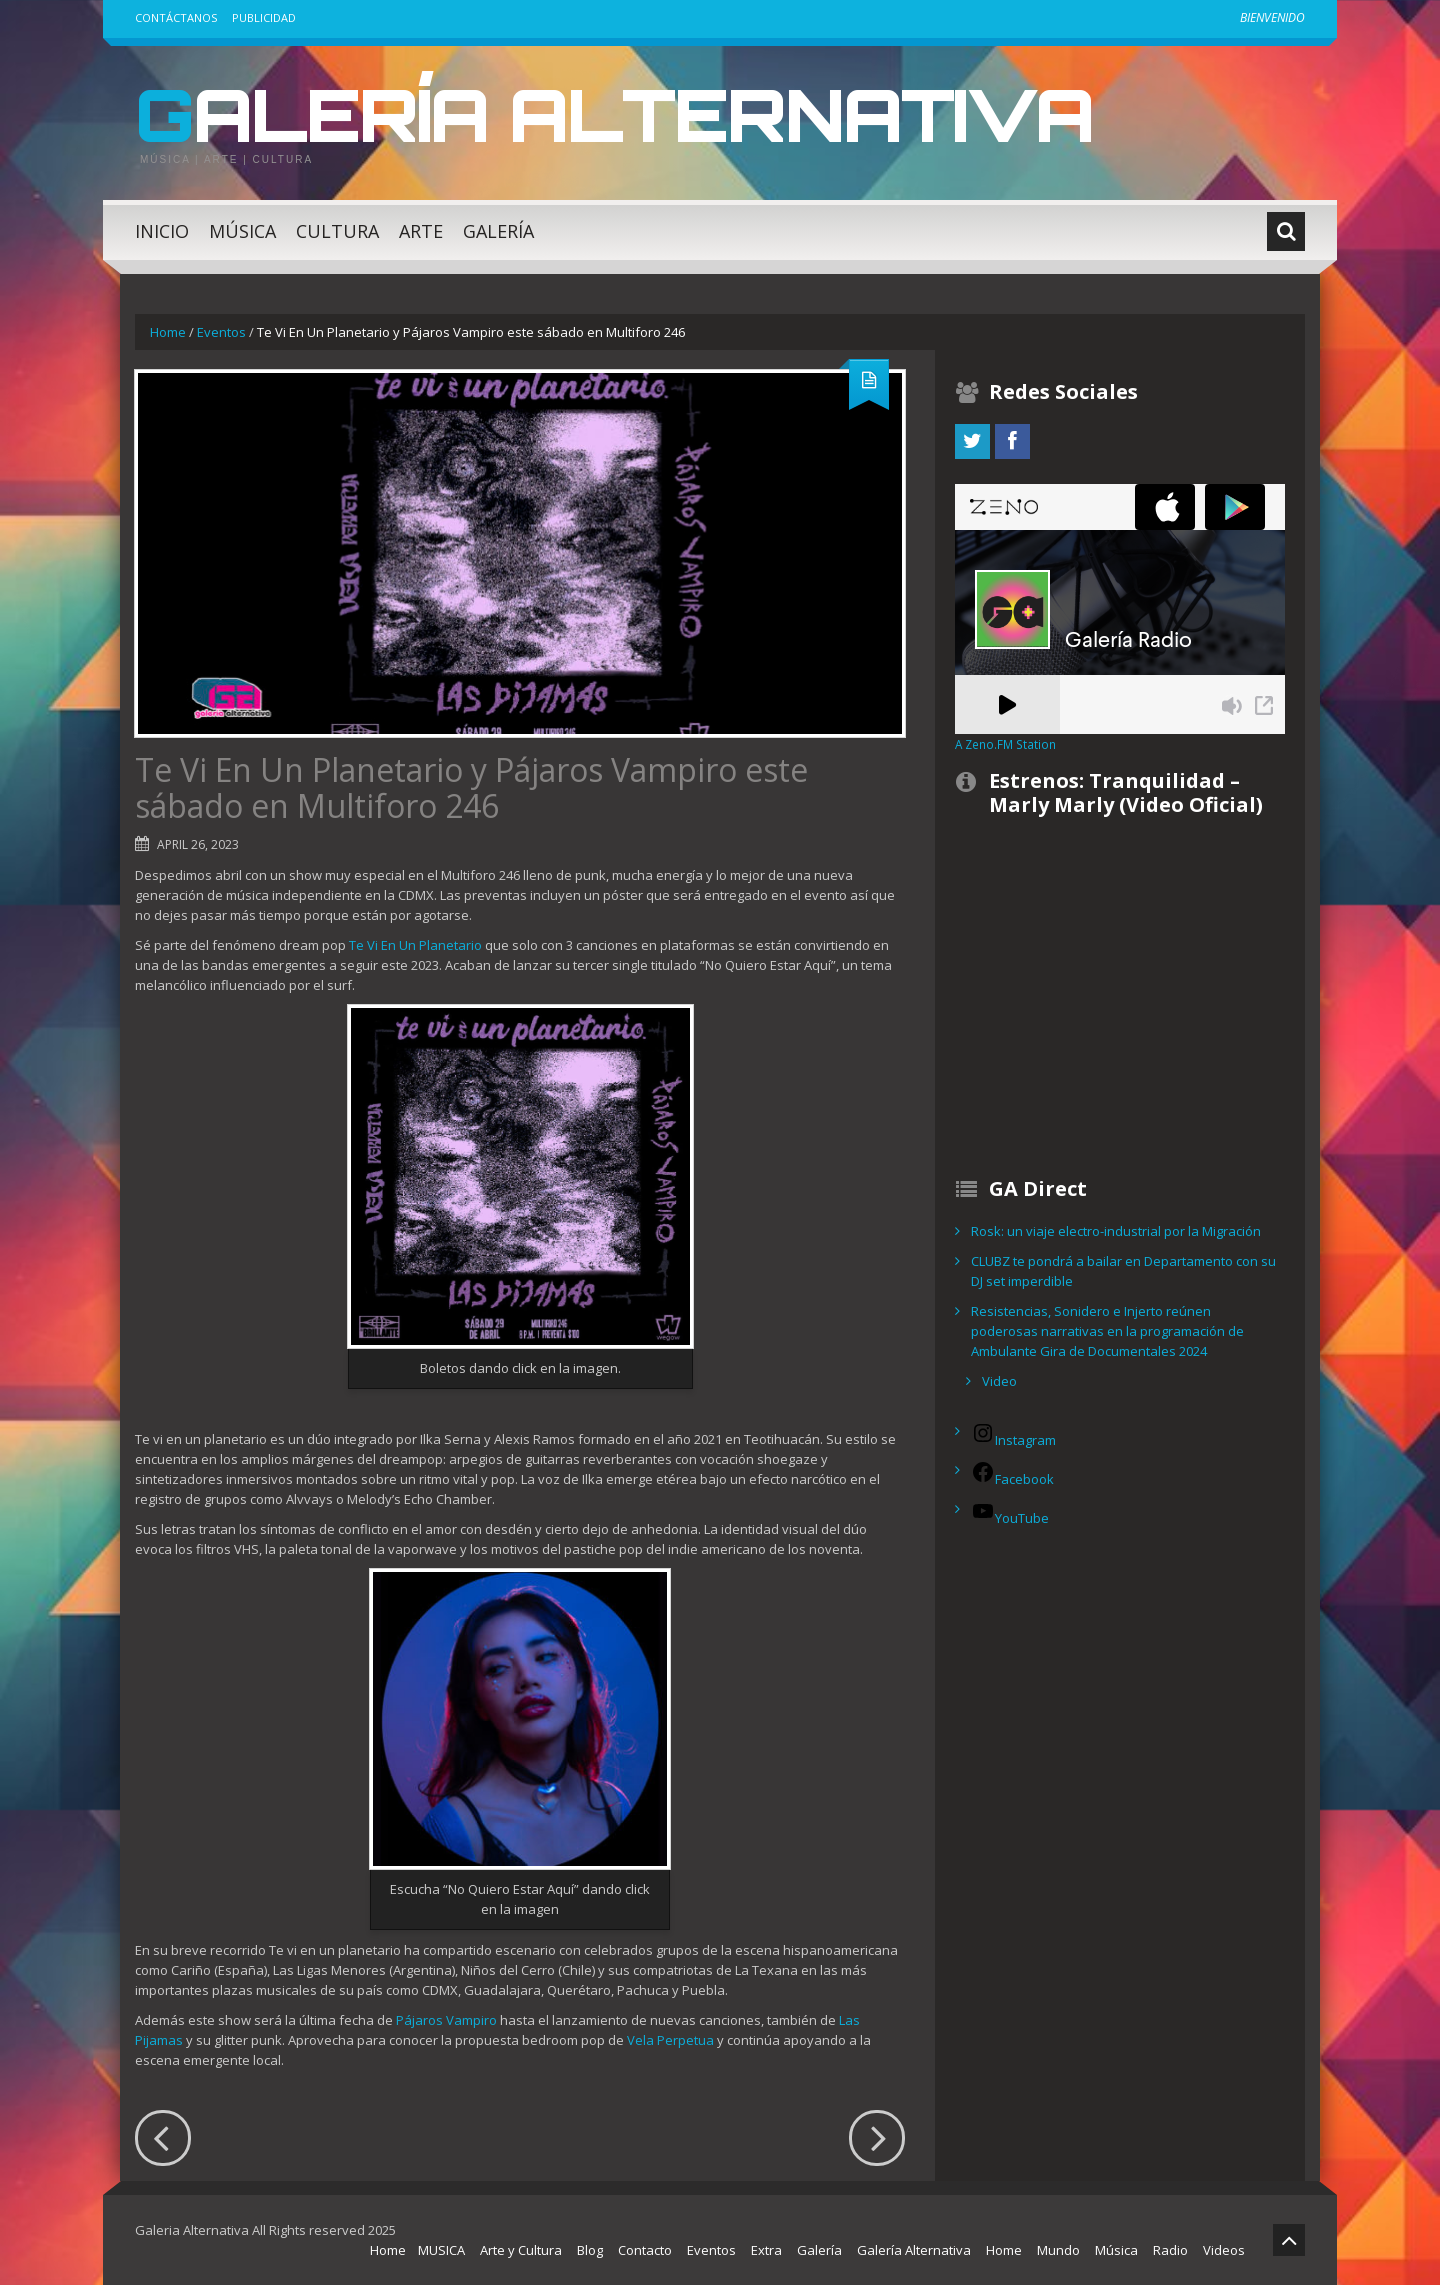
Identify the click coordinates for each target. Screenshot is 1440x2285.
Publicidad (264, 17)
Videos (1224, 2250)
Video (999, 1381)
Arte (421, 231)
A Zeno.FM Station (1005, 744)
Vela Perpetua (670, 2040)
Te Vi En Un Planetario (415, 945)
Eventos (221, 332)
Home (168, 332)
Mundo (1058, 2250)
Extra (766, 2250)
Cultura (337, 231)
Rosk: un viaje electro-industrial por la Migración (1116, 1231)
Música (242, 231)
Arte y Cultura (521, 2250)
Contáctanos (176, 17)
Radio (1170, 2250)
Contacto (645, 2250)
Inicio (162, 231)
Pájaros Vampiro (446, 2020)
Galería (498, 231)
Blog (590, 2250)
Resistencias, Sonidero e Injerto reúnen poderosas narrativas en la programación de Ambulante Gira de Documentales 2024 (1107, 1331)
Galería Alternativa (614, 114)
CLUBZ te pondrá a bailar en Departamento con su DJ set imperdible (1123, 1271)
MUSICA (441, 2250)
